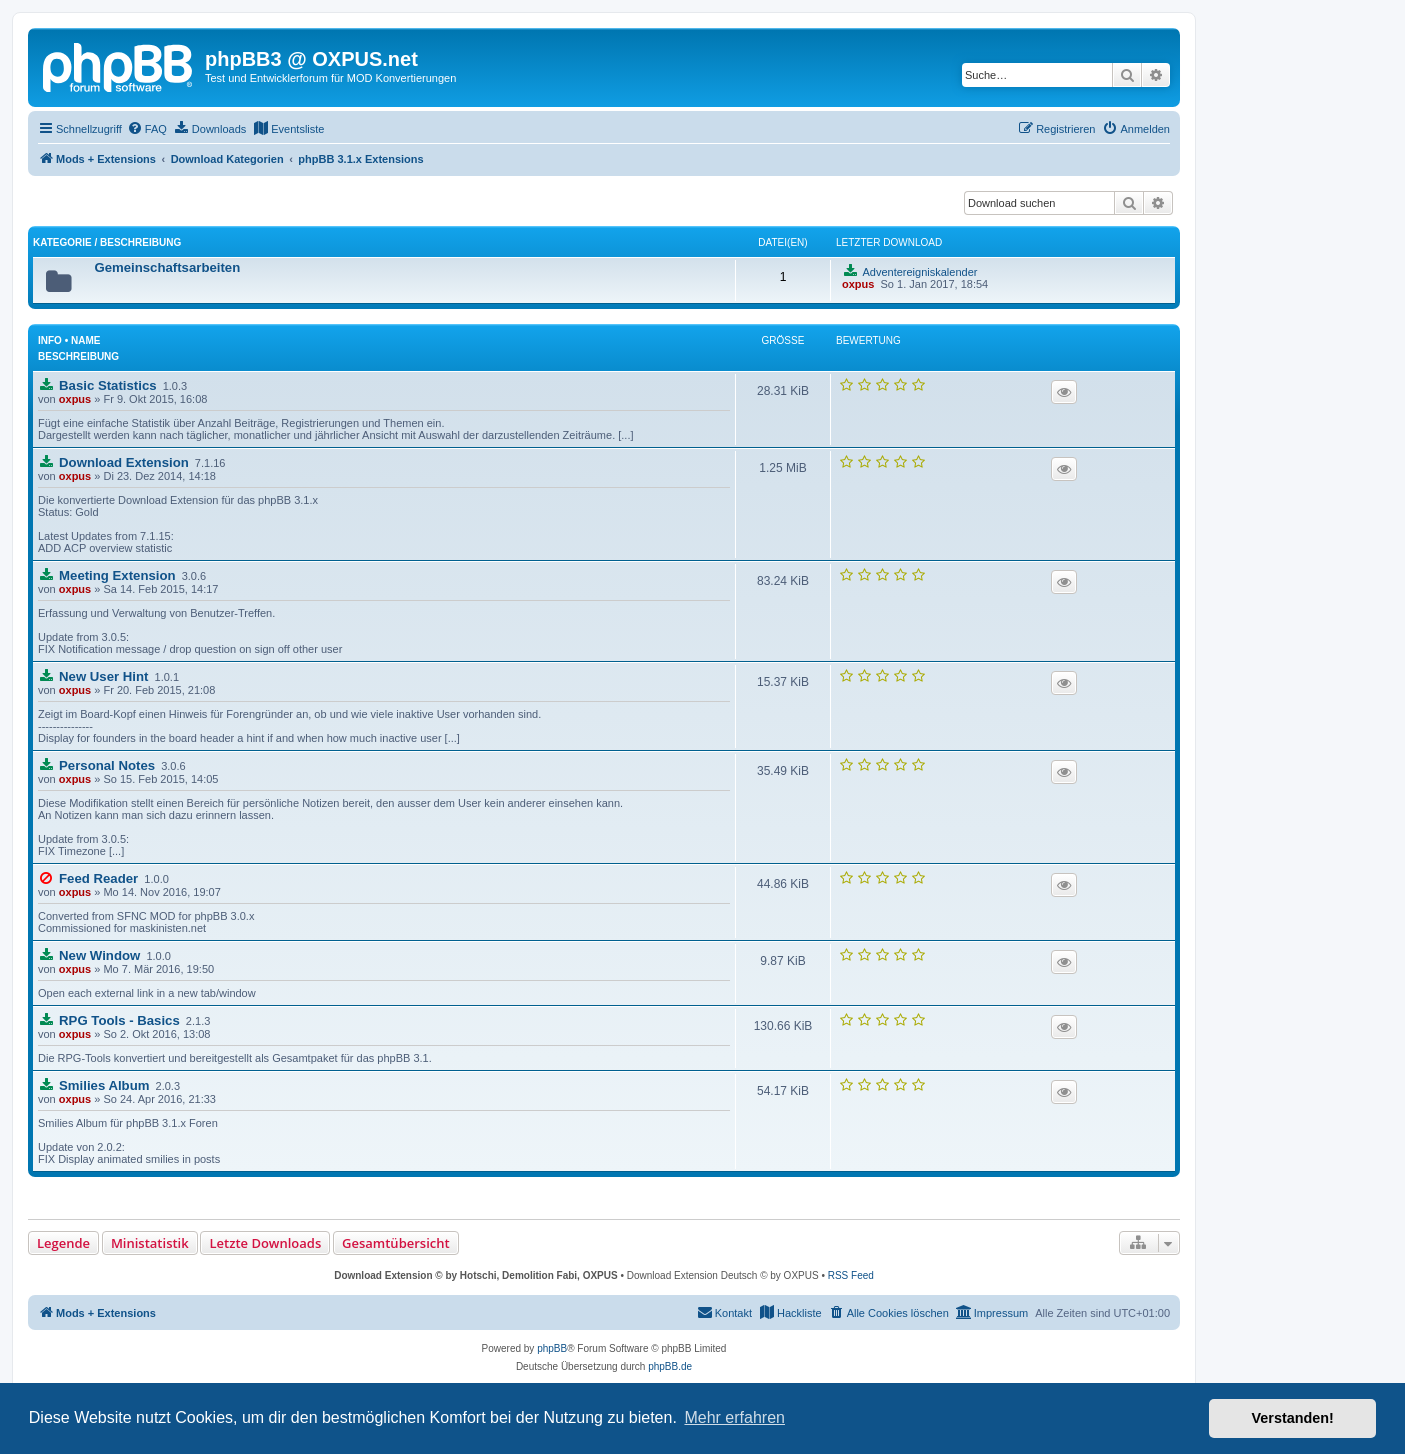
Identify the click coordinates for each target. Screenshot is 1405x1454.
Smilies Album (104, 1085)
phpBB (552, 1348)
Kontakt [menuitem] (724, 1312)
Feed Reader (98, 878)
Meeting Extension (117, 575)
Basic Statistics (108, 385)
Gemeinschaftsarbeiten (167, 267)
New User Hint (103, 676)
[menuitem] (147, 129)
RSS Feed (851, 1275)
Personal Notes (107, 765)
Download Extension (124, 462)
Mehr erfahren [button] (734, 1417)
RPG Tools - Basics (119, 1020)
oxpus (75, 399)
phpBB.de (670, 1366)
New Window (99, 955)
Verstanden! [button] (1293, 1418)
